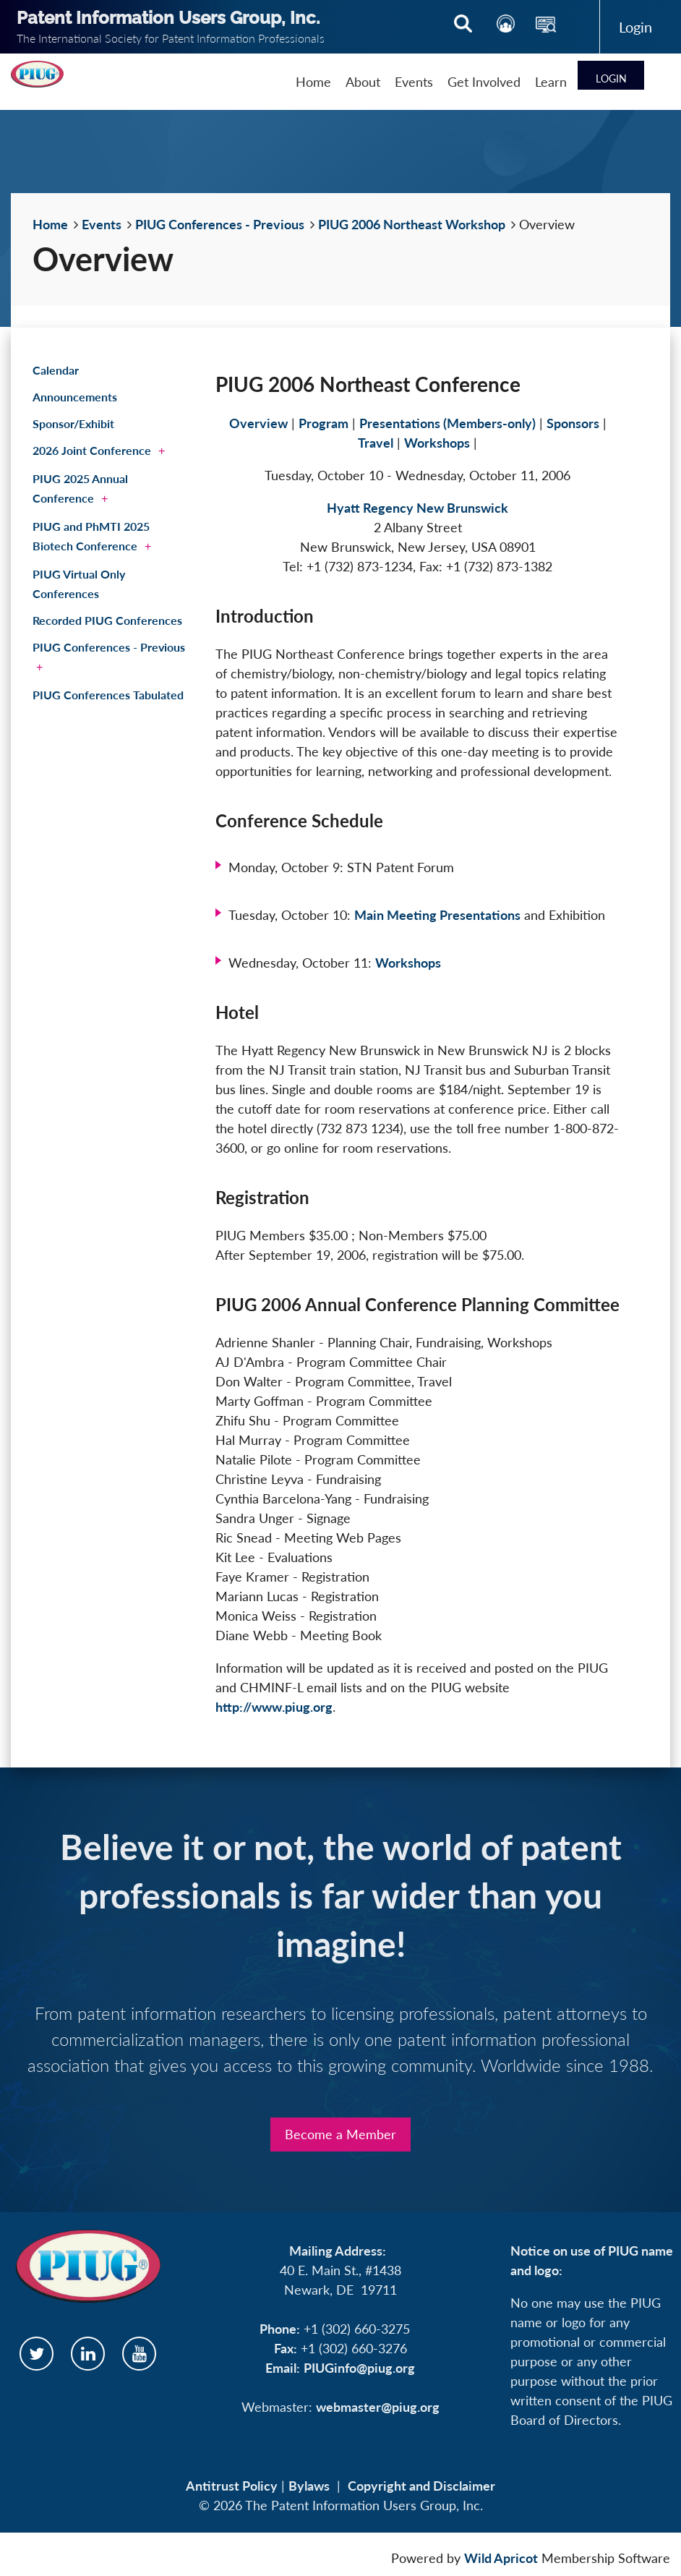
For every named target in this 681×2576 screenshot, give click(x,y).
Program (323, 423)
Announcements (75, 397)
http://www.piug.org (274, 1707)
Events (101, 224)
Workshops (437, 443)
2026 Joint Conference (92, 450)
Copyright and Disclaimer (421, 2486)
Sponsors (573, 423)
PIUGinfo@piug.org (359, 2368)
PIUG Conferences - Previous (219, 224)
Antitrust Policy (232, 2486)
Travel (375, 443)
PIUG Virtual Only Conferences (79, 583)
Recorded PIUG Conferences (107, 620)
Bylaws (309, 2486)
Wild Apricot (501, 2558)
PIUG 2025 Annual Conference (80, 488)
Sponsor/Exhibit (73, 423)
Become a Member (340, 2134)
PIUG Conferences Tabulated (108, 694)
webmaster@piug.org (378, 2407)
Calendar (56, 370)
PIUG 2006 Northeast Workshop (411, 224)
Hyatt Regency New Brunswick (417, 508)
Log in (635, 27)
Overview (258, 423)
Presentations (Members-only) (447, 423)
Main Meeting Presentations (437, 915)
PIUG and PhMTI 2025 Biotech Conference (91, 536)
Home (50, 224)
